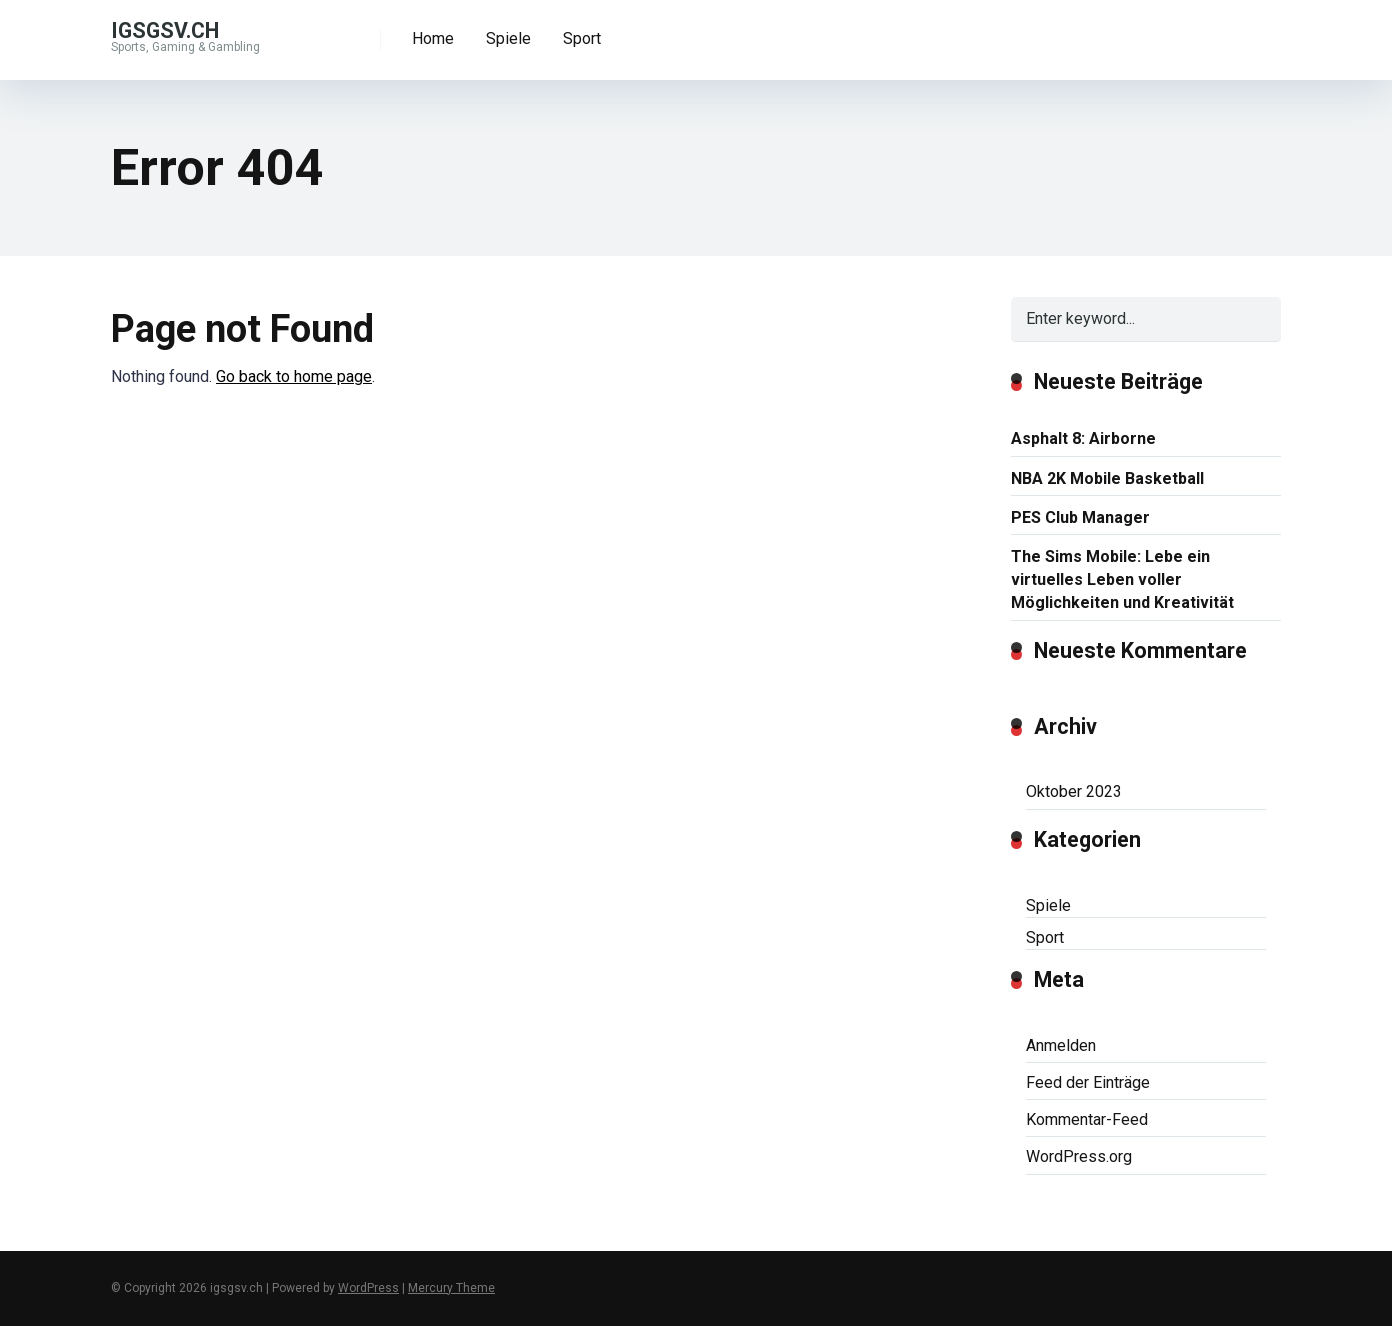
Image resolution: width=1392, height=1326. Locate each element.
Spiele (508, 38)
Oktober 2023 (1074, 791)
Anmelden (1061, 1045)
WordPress (368, 1288)
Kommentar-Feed (1087, 1119)
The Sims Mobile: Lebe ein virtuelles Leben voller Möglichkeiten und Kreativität (1122, 579)
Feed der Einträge (1088, 1082)
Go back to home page (294, 376)
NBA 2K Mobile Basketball (1107, 478)
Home (433, 38)
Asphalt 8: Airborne (1083, 438)
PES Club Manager (1080, 517)
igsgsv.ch (165, 29)
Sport (582, 38)
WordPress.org (1079, 1156)
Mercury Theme (451, 1288)
